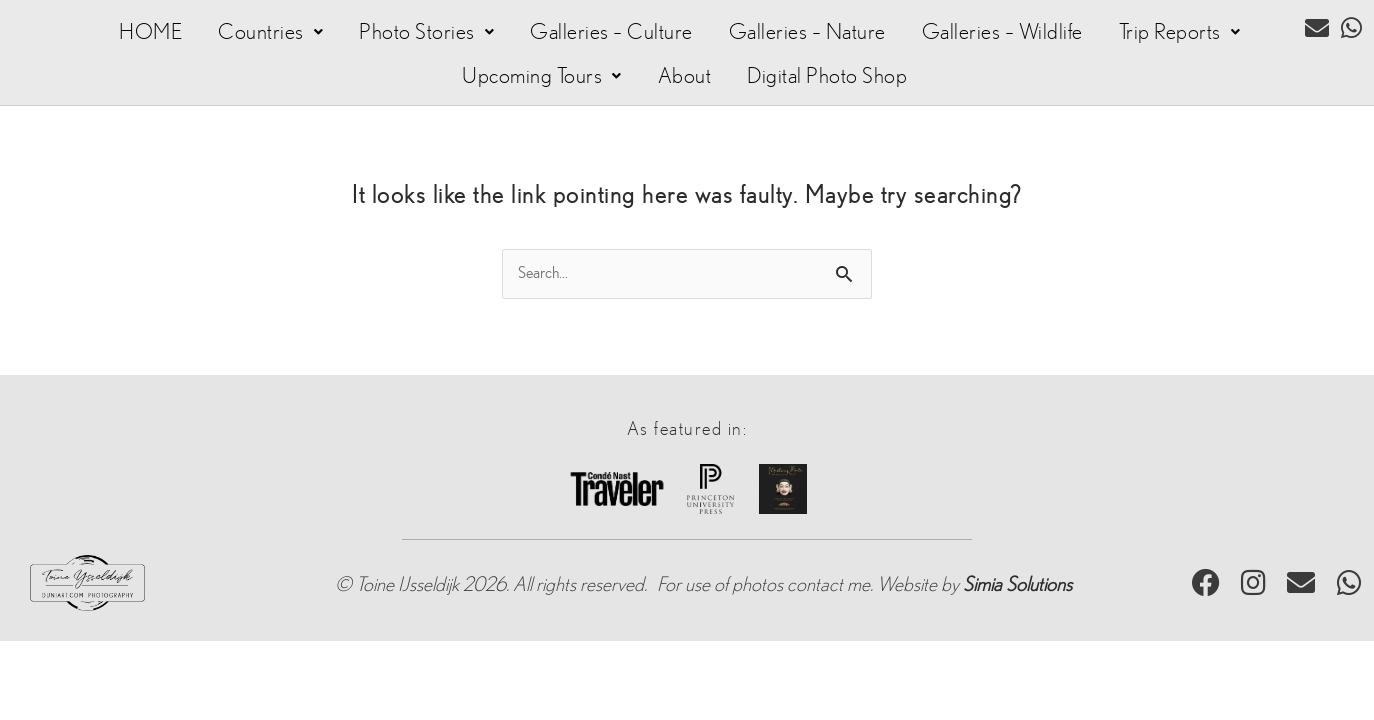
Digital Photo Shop (827, 76)
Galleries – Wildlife (1002, 32)
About (685, 76)
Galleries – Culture (611, 32)
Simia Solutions (1017, 585)
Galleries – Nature (807, 32)
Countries (270, 32)
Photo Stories (426, 32)
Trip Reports (1180, 32)
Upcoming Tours (542, 76)
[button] (270, 32)
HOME (150, 32)
